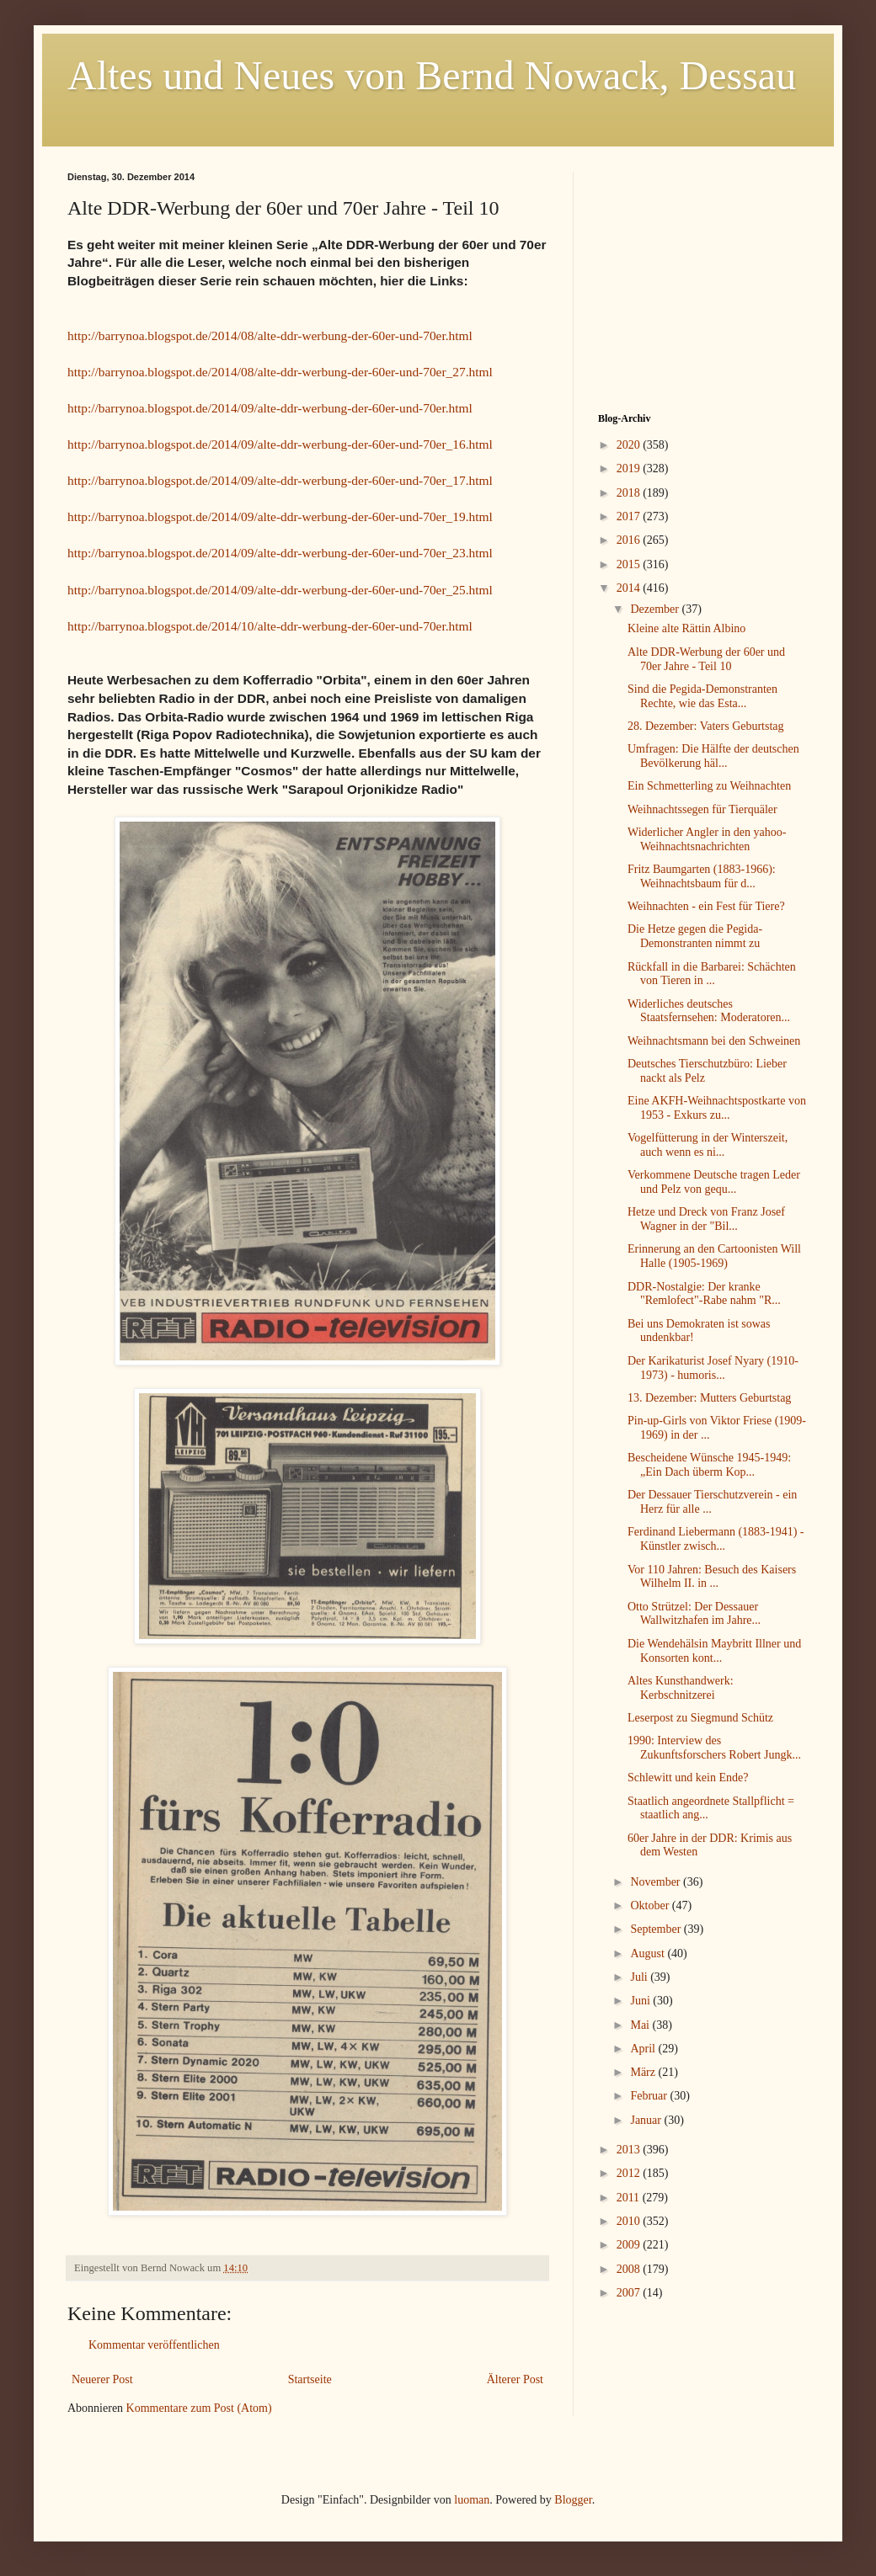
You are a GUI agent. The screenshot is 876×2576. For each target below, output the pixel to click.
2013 (630, 2149)
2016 (630, 540)
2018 (630, 493)
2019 (630, 468)
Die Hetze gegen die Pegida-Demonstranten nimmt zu (695, 936)
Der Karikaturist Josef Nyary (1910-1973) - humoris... (713, 1368)
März (644, 2072)
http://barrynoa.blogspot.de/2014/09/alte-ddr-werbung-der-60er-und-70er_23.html (280, 553)
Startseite (310, 2379)
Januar (647, 2120)
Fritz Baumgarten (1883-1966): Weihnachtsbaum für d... (702, 876)
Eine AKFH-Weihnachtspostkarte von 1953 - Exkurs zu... (717, 1107)
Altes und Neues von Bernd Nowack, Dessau (431, 75)
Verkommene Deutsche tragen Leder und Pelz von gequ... (714, 1181)
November (656, 1882)
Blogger (572, 2500)
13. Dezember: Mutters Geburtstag (709, 1398)
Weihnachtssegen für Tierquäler (702, 809)
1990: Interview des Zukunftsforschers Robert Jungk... (714, 1747)
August (648, 1953)
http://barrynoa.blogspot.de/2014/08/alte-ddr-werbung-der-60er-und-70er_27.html (280, 372)
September (656, 1929)
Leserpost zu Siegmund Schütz (700, 1717)
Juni (641, 2000)
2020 (630, 445)
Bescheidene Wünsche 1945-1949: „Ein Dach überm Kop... (709, 1464)
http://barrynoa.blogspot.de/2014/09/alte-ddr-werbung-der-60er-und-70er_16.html (280, 444)
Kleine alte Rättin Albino (686, 628)
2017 (630, 516)
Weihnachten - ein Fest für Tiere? (706, 906)
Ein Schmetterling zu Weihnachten (709, 786)
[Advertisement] (703, 277)
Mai (641, 2025)
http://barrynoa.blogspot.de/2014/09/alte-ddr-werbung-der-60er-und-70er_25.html (280, 590)
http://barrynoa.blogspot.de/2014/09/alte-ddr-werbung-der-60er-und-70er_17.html (280, 480)
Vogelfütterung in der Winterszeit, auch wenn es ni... (708, 1144)
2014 (630, 588)
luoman (471, 2500)
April (644, 2048)
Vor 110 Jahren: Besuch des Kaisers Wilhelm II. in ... (712, 1576)
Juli (640, 1977)
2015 (630, 564)
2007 (630, 2292)
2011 (630, 2197)
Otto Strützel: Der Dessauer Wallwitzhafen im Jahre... (694, 1613)
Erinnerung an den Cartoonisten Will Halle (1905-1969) (714, 1256)
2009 (630, 2244)
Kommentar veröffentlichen (154, 2345)
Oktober (650, 1905)
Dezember (655, 609)
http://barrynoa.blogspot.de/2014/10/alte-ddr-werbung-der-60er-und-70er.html (270, 626)
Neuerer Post (102, 2379)
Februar (650, 2095)
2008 (630, 2269)
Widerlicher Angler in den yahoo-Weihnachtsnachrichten (707, 839)
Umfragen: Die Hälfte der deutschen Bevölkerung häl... (713, 755)
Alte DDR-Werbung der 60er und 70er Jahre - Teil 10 (706, 659)
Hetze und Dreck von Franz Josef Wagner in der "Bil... (706, 1219)
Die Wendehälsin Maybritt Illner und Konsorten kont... (714, 1650)
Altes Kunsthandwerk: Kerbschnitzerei (681, 1687)
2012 (630, 2173)
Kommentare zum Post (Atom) (199, 2408)
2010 (630, 2221)
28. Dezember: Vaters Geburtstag (706, 726)
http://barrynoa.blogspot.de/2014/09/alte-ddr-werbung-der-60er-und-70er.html (270, 408)
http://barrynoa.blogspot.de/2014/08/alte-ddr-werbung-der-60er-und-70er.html (270, 335)
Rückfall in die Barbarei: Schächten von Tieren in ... (712, 974)
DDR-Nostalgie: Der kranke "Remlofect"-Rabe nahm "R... (704, 1293)
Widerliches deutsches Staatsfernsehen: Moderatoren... (709, 1011)
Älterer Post (515, 2379)
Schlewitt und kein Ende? (688, 1777)
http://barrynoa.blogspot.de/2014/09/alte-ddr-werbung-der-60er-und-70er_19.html (280, 516)
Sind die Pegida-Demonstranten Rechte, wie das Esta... (702, 696)
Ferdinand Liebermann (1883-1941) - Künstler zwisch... (716, 1538)
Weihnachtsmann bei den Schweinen (714, 1041)
